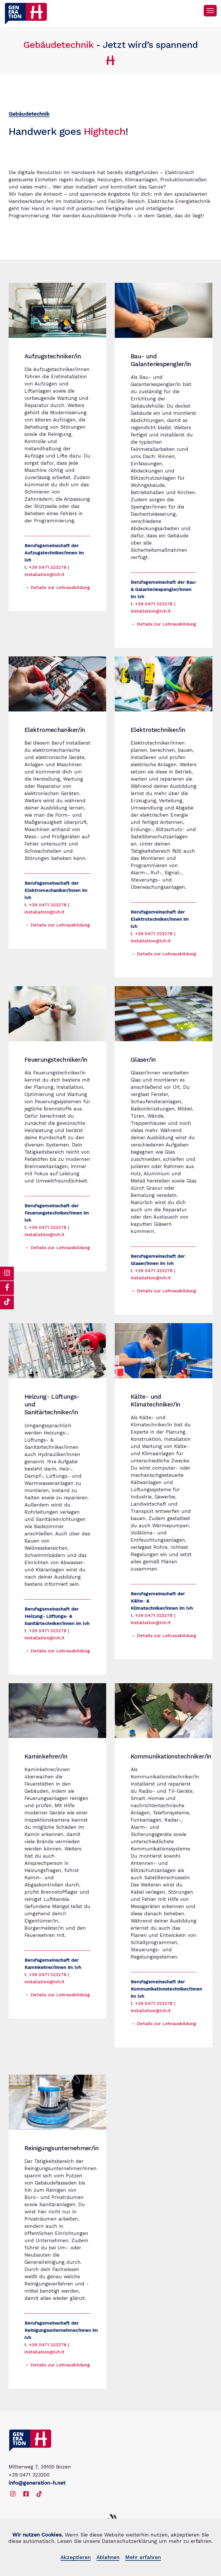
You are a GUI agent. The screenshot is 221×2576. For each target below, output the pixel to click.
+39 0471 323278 (47, 567)
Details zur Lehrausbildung (60, 587)
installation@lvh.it (44, 574)
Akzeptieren (75, 2557)
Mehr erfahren (143, 2557)
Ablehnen (107, 2557)
